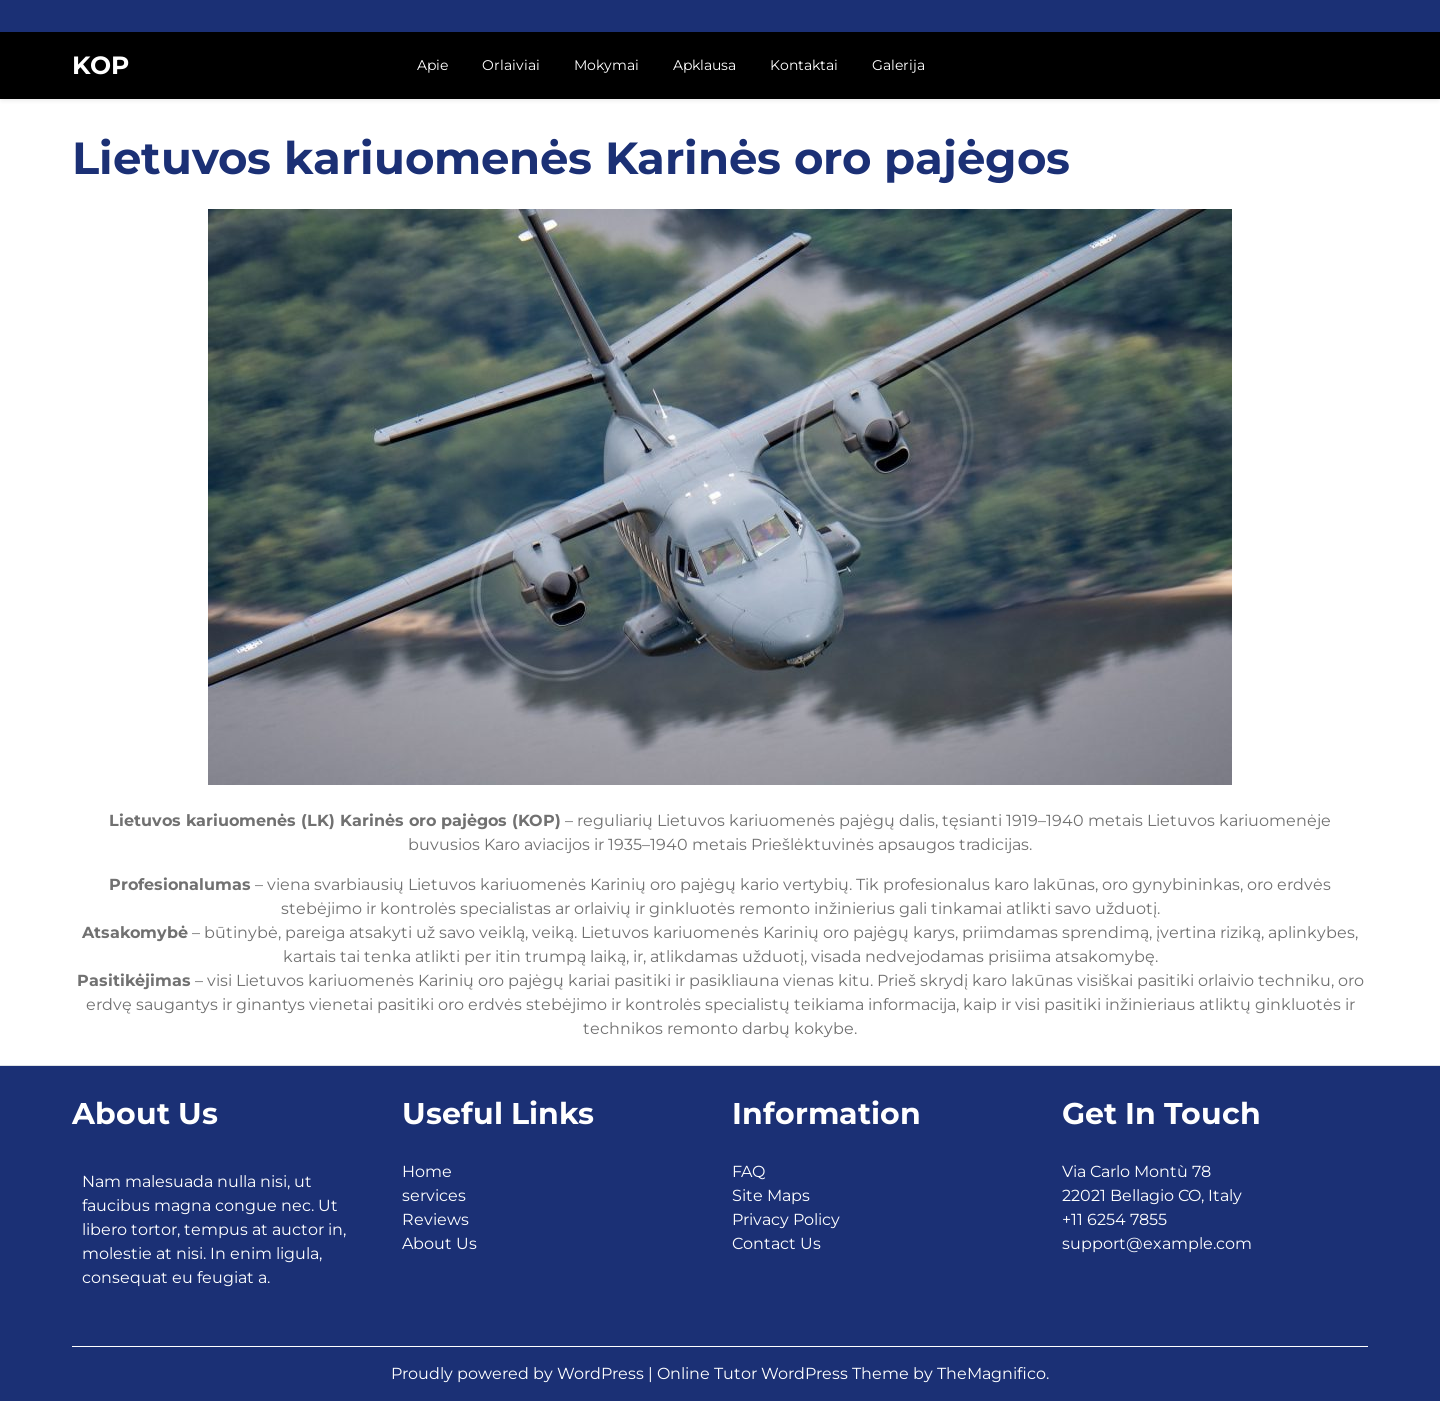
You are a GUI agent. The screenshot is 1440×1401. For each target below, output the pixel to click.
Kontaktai (804, 65)
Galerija (898, 65)
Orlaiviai (511, 65)
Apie (432, 65)
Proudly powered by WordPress (519, 1373)
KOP (100, 65)
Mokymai (606, 65)
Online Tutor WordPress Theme (785, 1373)
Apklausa (704, 65)
